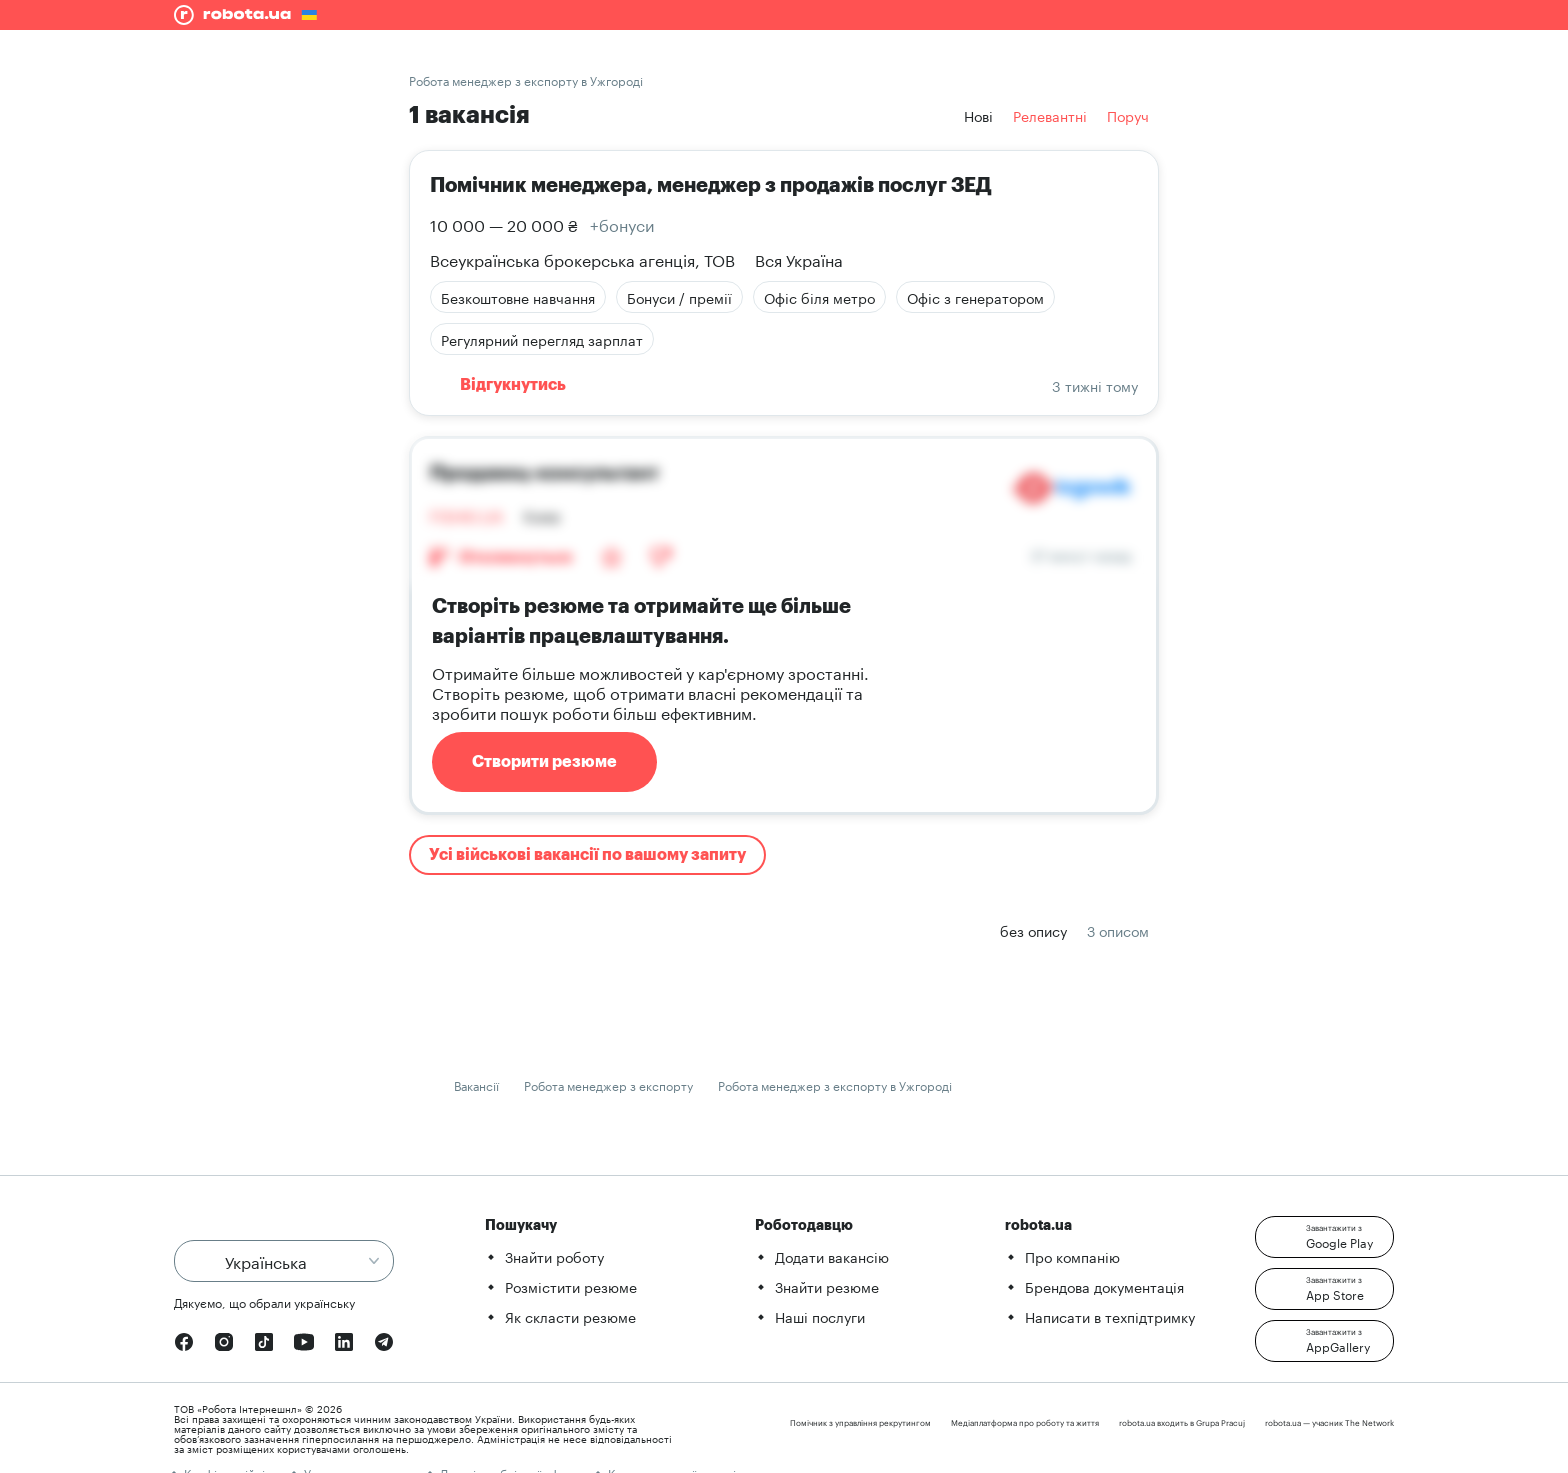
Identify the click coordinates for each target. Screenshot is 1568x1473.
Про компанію (1072, 1256)
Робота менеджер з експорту (608, 1084)
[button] (1324, 1237)
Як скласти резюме (570, 1316)
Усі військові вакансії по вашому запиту (587, 855)
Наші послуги (820, 1316)
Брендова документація (1104, 1286)
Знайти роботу (554, 1256)
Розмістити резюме (571, 1286)
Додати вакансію (832, 1256)
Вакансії (476, 1084)
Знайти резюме (827, 1286)
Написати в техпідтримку (1110, 1316)
